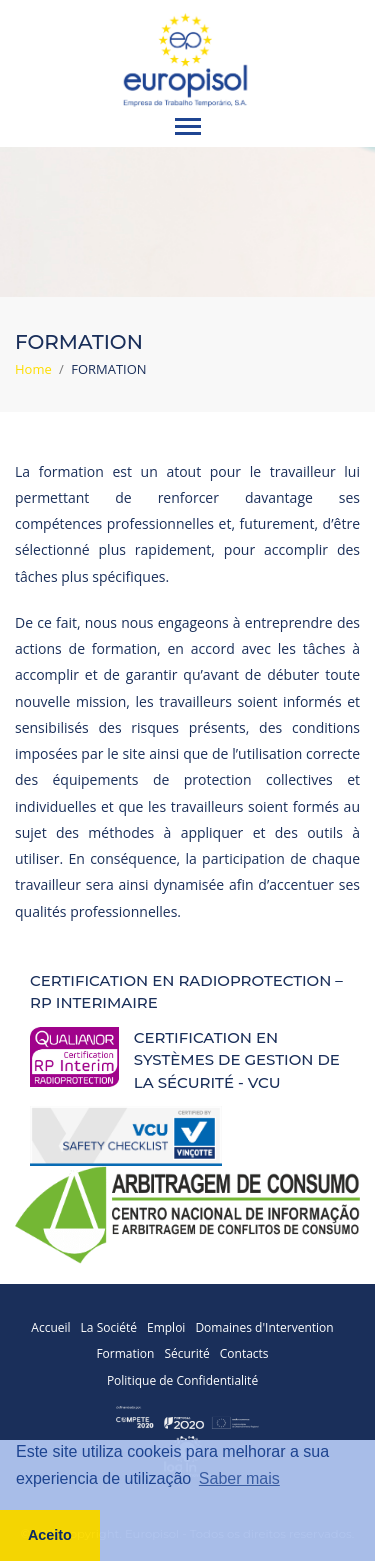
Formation (125, 1353)
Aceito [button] (50, 1535)
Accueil (50, 1327)
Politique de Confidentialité (182, 1380)
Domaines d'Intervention (264, 1327)
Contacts (244, 1353)
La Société (109, 1327)
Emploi (166, 1327)
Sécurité (186, 1353)
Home (33, 369)
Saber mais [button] (239, 1478)
